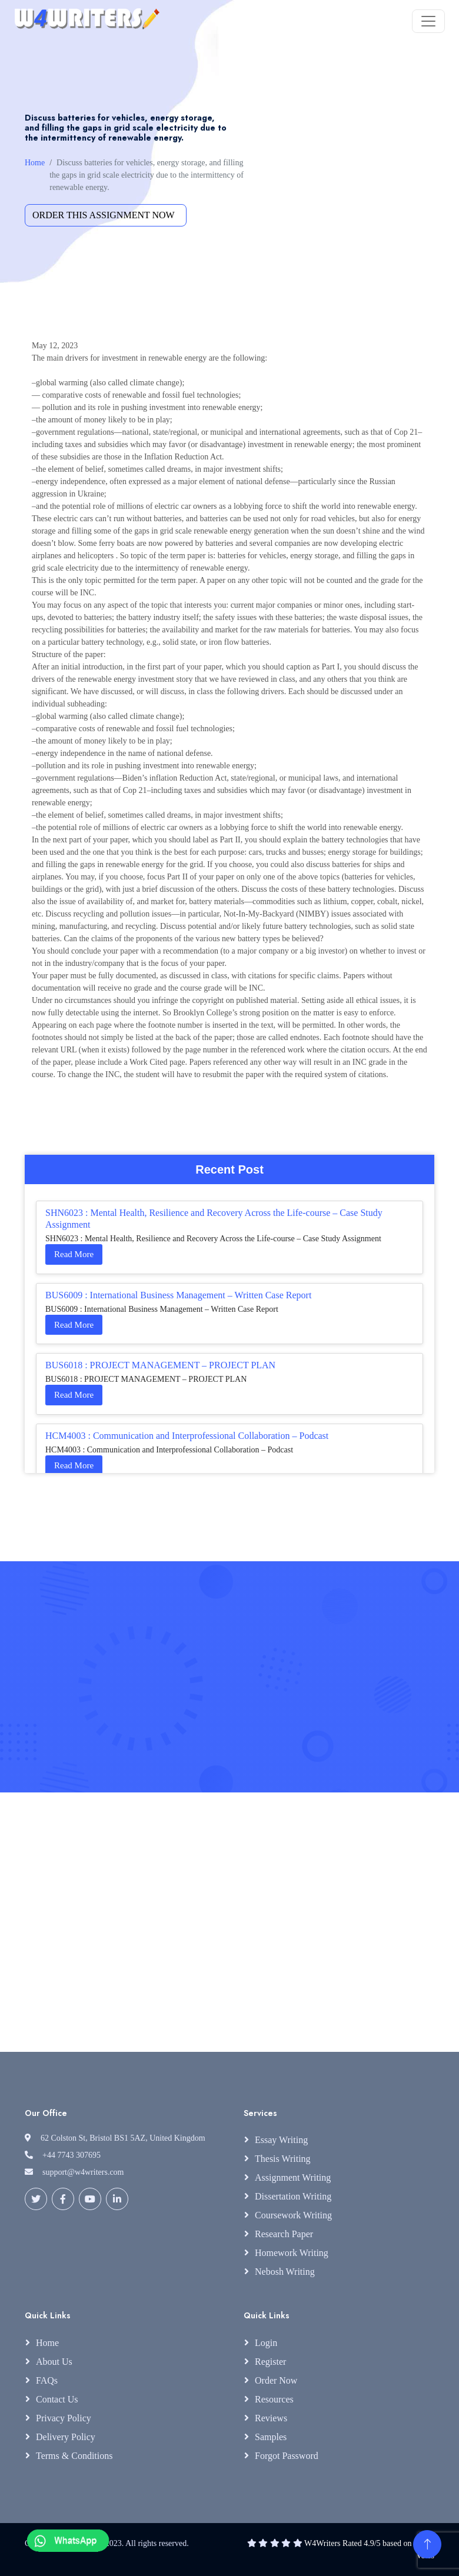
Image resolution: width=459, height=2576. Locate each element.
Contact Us (57, 2399)
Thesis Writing (283, 2159)
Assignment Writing (293, 2177)
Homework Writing (291, 2253)
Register (270, 2362)
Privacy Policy (63, 2418)
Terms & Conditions (74, 2456)
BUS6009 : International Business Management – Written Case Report (178, 1295)
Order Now (276, 2380)
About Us (54, 2362)
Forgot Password (286, 2456)
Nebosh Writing (285, 2272)
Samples (271, 2437)
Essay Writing (281, 2140)
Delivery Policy (65, 2437)
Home (35, 162)
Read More (74, 1254)
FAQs (47, 2380)
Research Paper (284, 2234)
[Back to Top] (427, 2544)
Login (266, 2343)
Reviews (271, 2418)
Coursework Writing (293, 2215)
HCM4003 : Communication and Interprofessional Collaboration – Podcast (186, 1436)
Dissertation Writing (293, 2196)
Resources (274, 2399)
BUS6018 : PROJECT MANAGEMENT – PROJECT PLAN (160, 1365)
